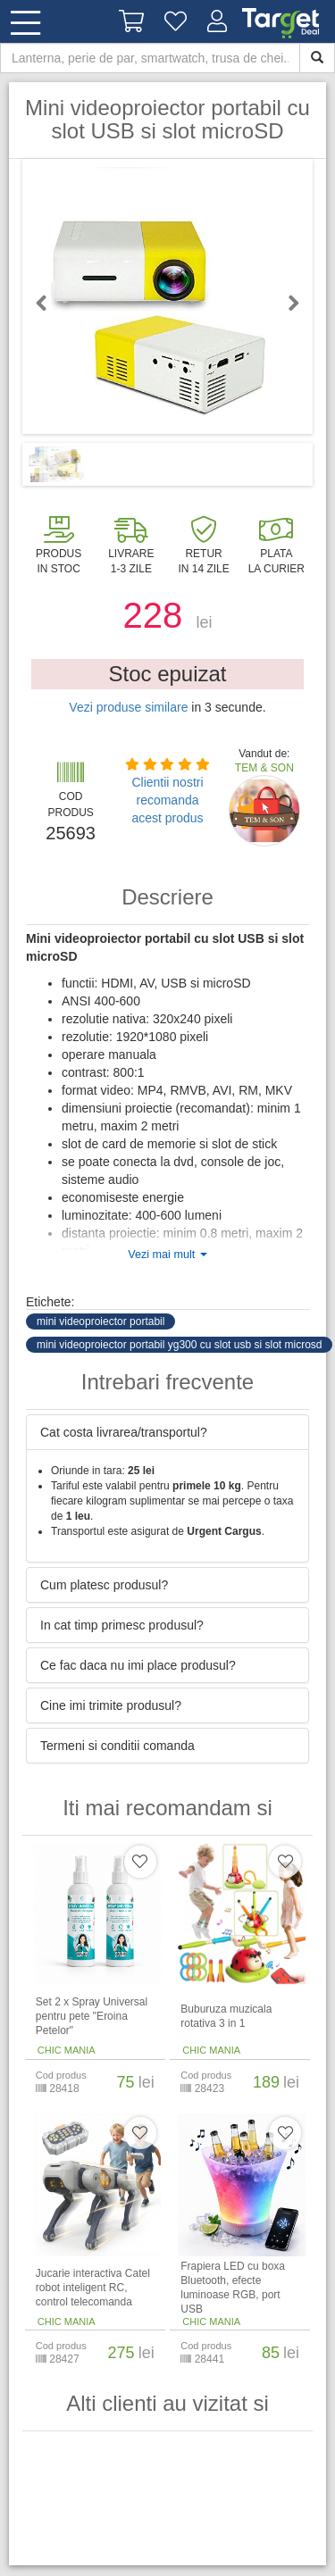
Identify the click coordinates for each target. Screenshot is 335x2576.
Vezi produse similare (128, 707)
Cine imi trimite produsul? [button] (110, 1705)
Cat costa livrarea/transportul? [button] (123, 1432)
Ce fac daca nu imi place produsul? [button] (138, 1665)
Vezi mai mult (167, 1254)
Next (286, 303)
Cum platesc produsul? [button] (104, 1585)
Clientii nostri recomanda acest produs (167, 800)
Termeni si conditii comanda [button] (117, 1745)
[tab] (167, 1432)
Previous (49, 303)
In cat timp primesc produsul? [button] (122, 1625)
